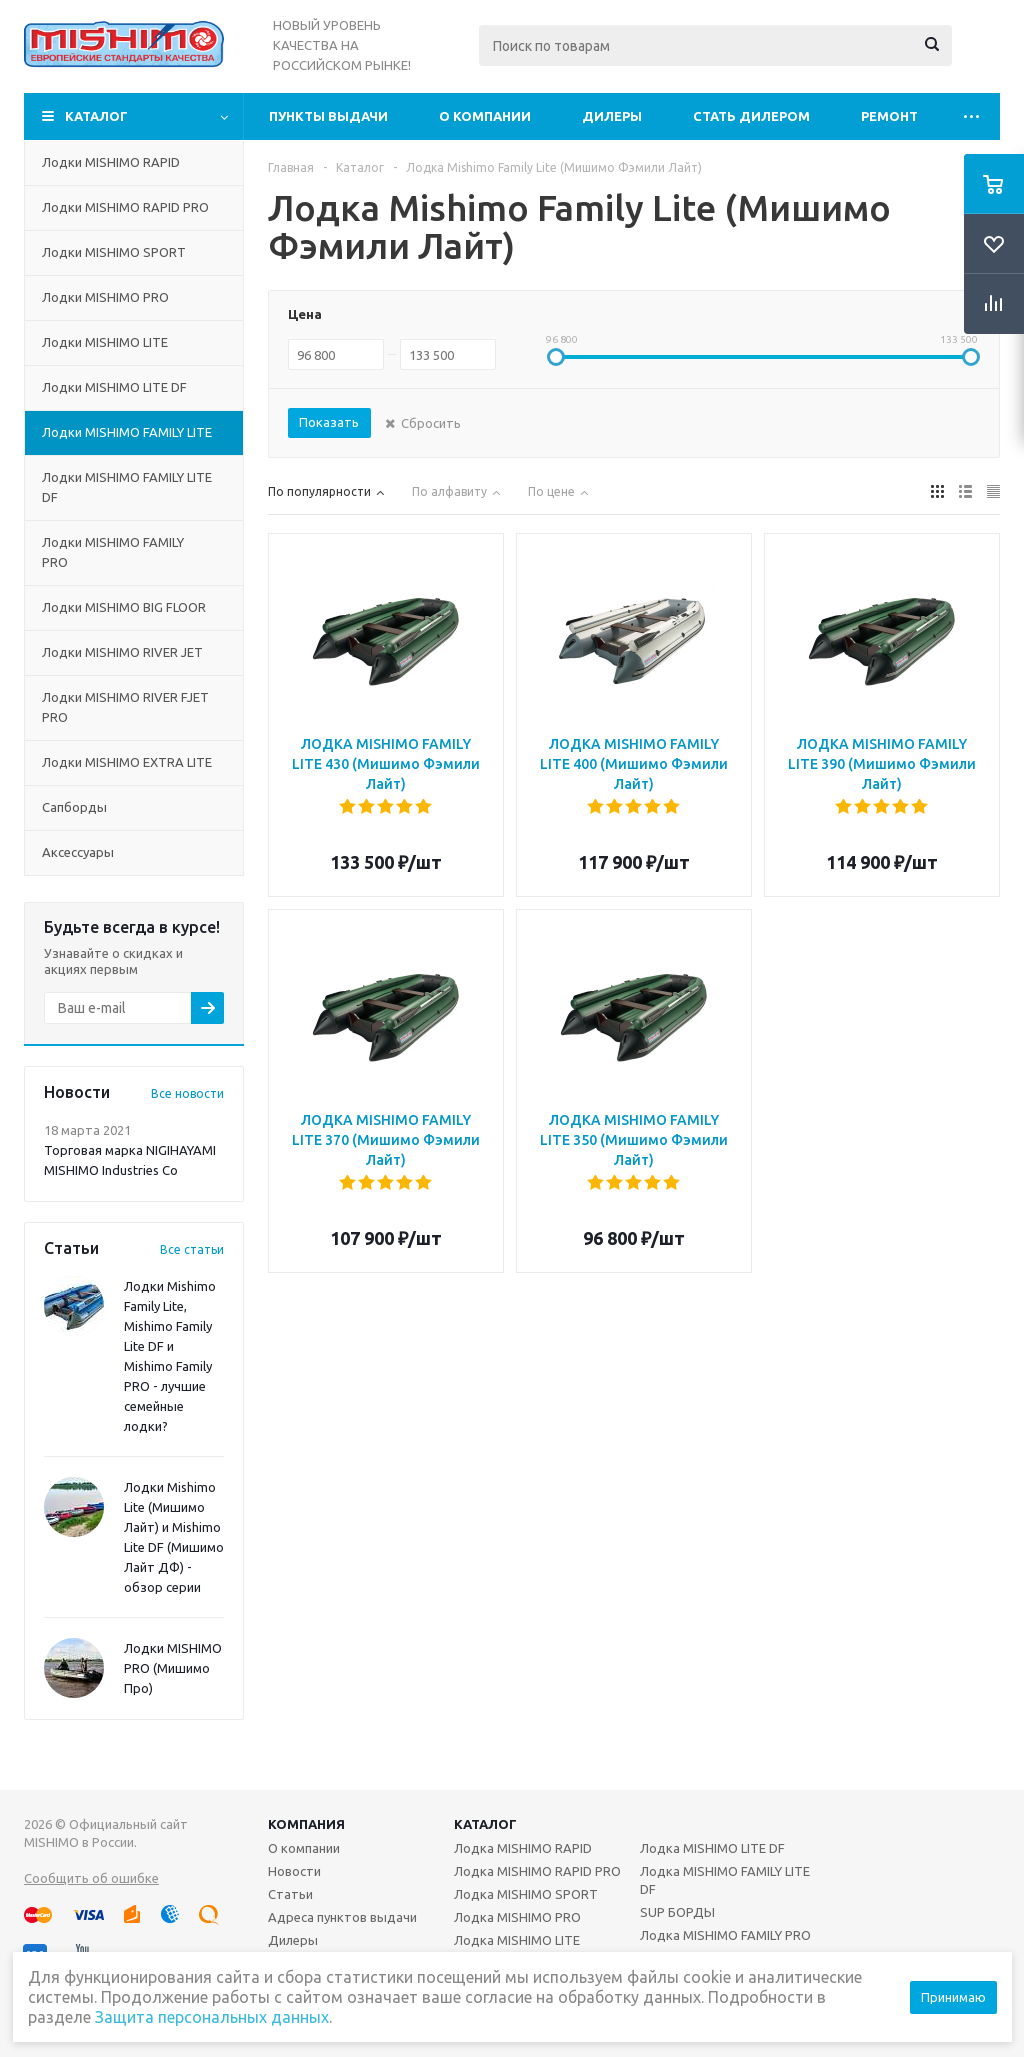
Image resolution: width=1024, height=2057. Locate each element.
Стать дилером (751, 116)
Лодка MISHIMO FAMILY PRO (725, 1935)
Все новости (187, 1093)
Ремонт (889, 116)
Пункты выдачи (328, 116)
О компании (485, 116)
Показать (329, 422)
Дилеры (612, 116)
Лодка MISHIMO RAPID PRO (537, 1871)
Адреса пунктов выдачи (342, 1917)
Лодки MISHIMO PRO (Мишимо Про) (173, 1668)
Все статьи (192, 1249)
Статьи (290, 1894)
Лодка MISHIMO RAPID (523, 1848)
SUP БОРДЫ (677, 1912)
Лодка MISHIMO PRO (517, 1917)
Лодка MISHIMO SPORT (526, 1894)
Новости (294, 1871)
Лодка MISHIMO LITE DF (712, 1848)
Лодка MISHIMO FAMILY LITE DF (725, 1880)
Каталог (96, 116)
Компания (306, 1824)
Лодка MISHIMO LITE (517, 1940)
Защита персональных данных (212, 2017)
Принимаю (953, 1997)
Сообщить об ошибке (91, 1878)
